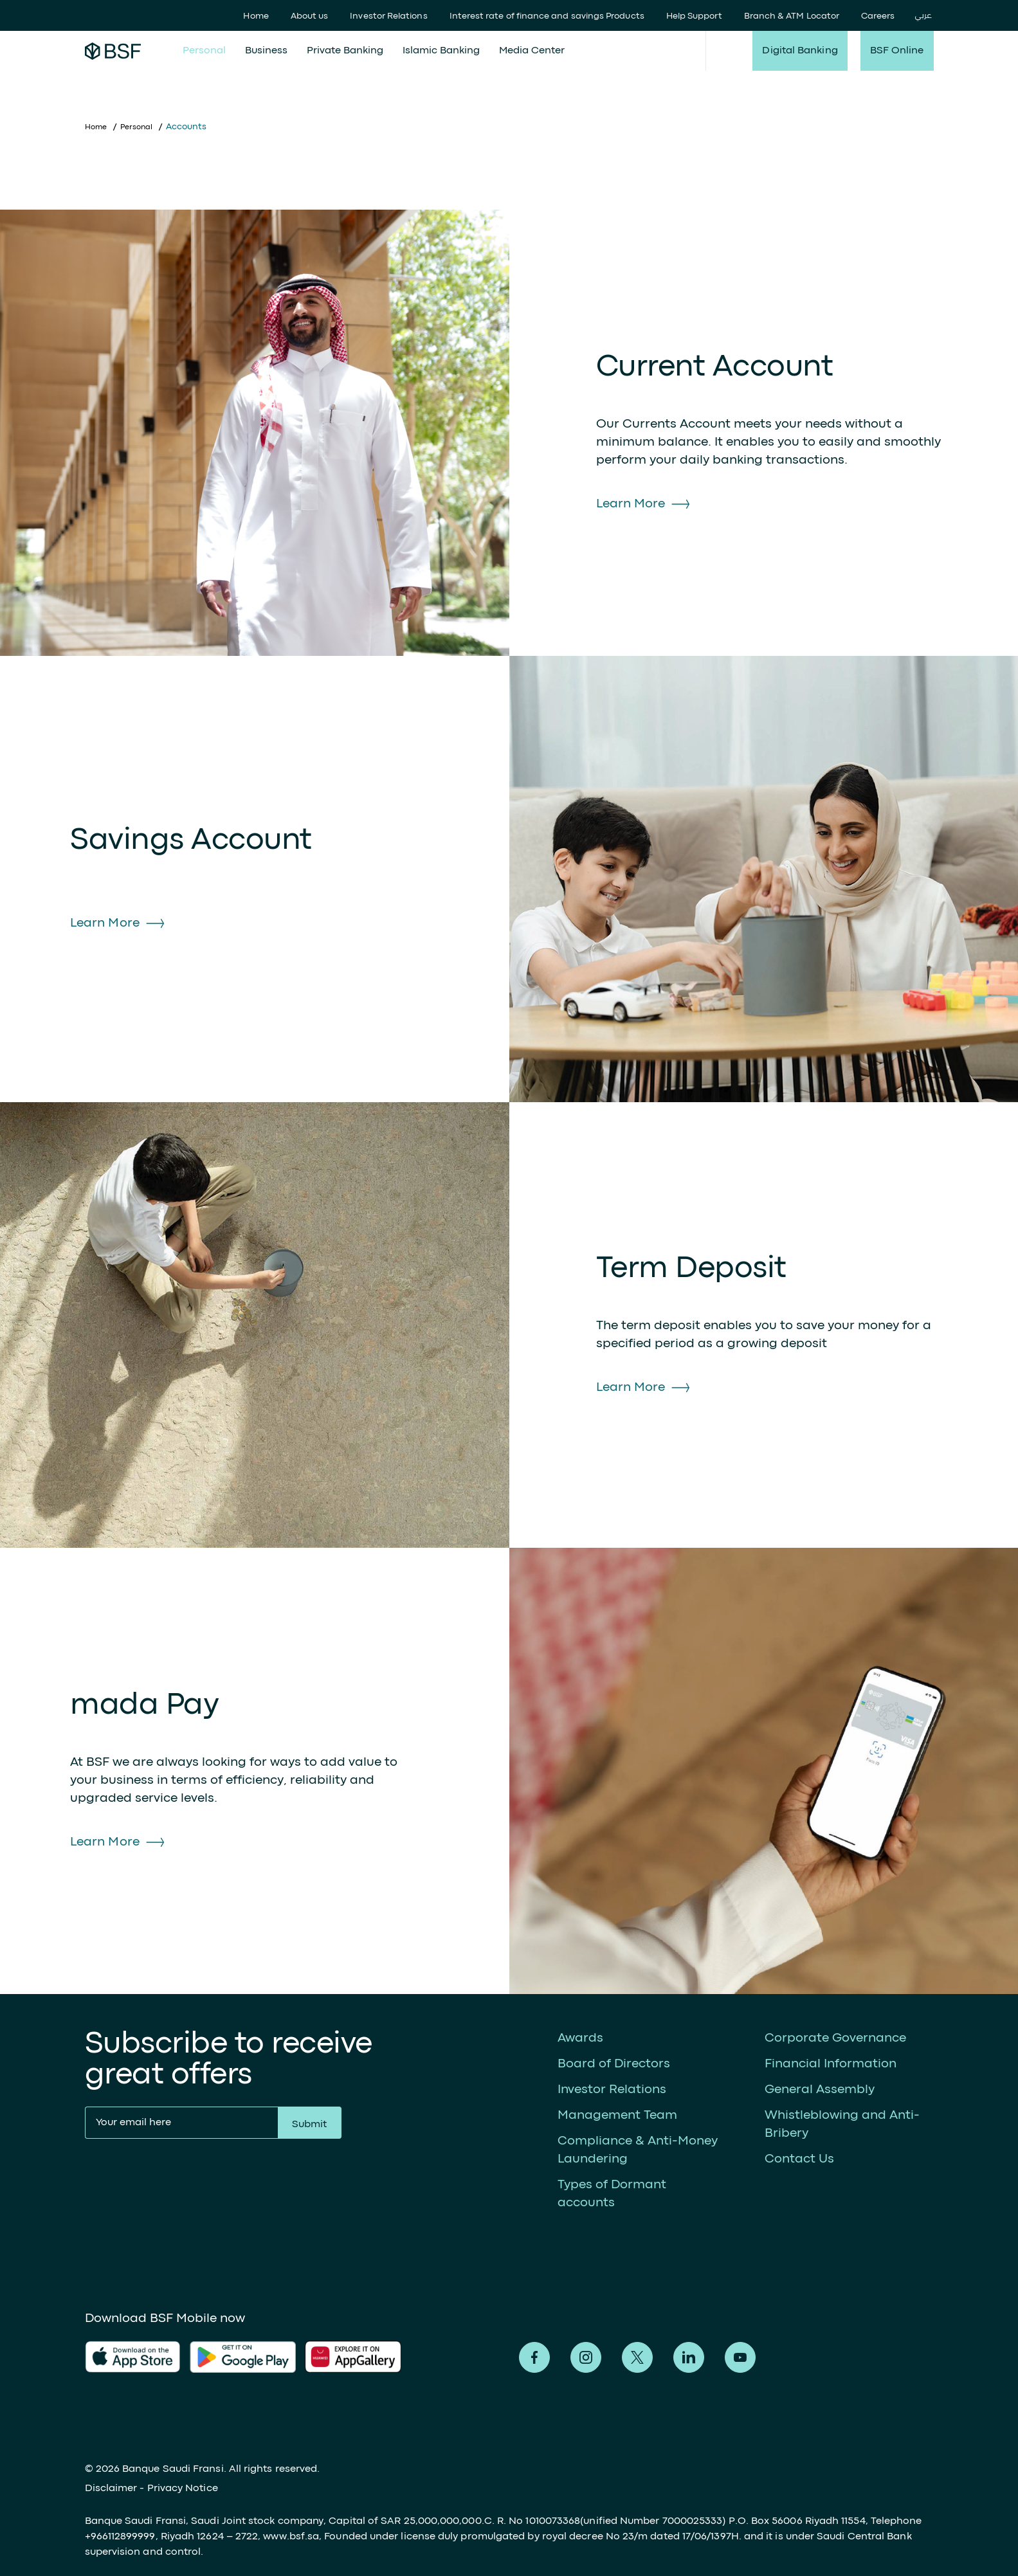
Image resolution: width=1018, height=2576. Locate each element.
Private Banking (345, 50)
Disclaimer (111, 2488)
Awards (580, 2038)
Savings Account (191, 841)
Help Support (694, 16)
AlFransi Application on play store (243, 2357)
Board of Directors (614, 2063)
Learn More (631, 503)
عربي (923, 16)
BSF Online (897, 50)
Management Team (617, 2115)
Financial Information (830, 2063)
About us (310, 16)
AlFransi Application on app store (133, 2357)
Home (255, 16)
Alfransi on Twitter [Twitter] (637, 2357)
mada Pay (144, 1705)
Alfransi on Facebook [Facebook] (534, 2357)
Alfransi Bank (113, 51)
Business (266, 50)
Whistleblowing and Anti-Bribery (842, 2124)
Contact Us (799, 2159)
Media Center (532, 50)
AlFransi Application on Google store (358, 2357)
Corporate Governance (835, 2038)
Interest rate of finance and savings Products (547, 16)
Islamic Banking (441, 50)
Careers (878, 16)
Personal (204, 50)
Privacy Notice (182, 2488)
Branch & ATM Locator (791, 16)
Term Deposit (691, 1269)
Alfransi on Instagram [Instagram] (585, 2357)
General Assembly (820, 2089)
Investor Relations (388, 16)
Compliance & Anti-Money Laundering (638, 2150)
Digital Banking (799, 50)
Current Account (714, 367)
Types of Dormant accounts (612, 2193)
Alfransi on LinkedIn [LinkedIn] (688, 2357)
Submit (309, 2124)
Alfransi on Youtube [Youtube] (740, 2357)
